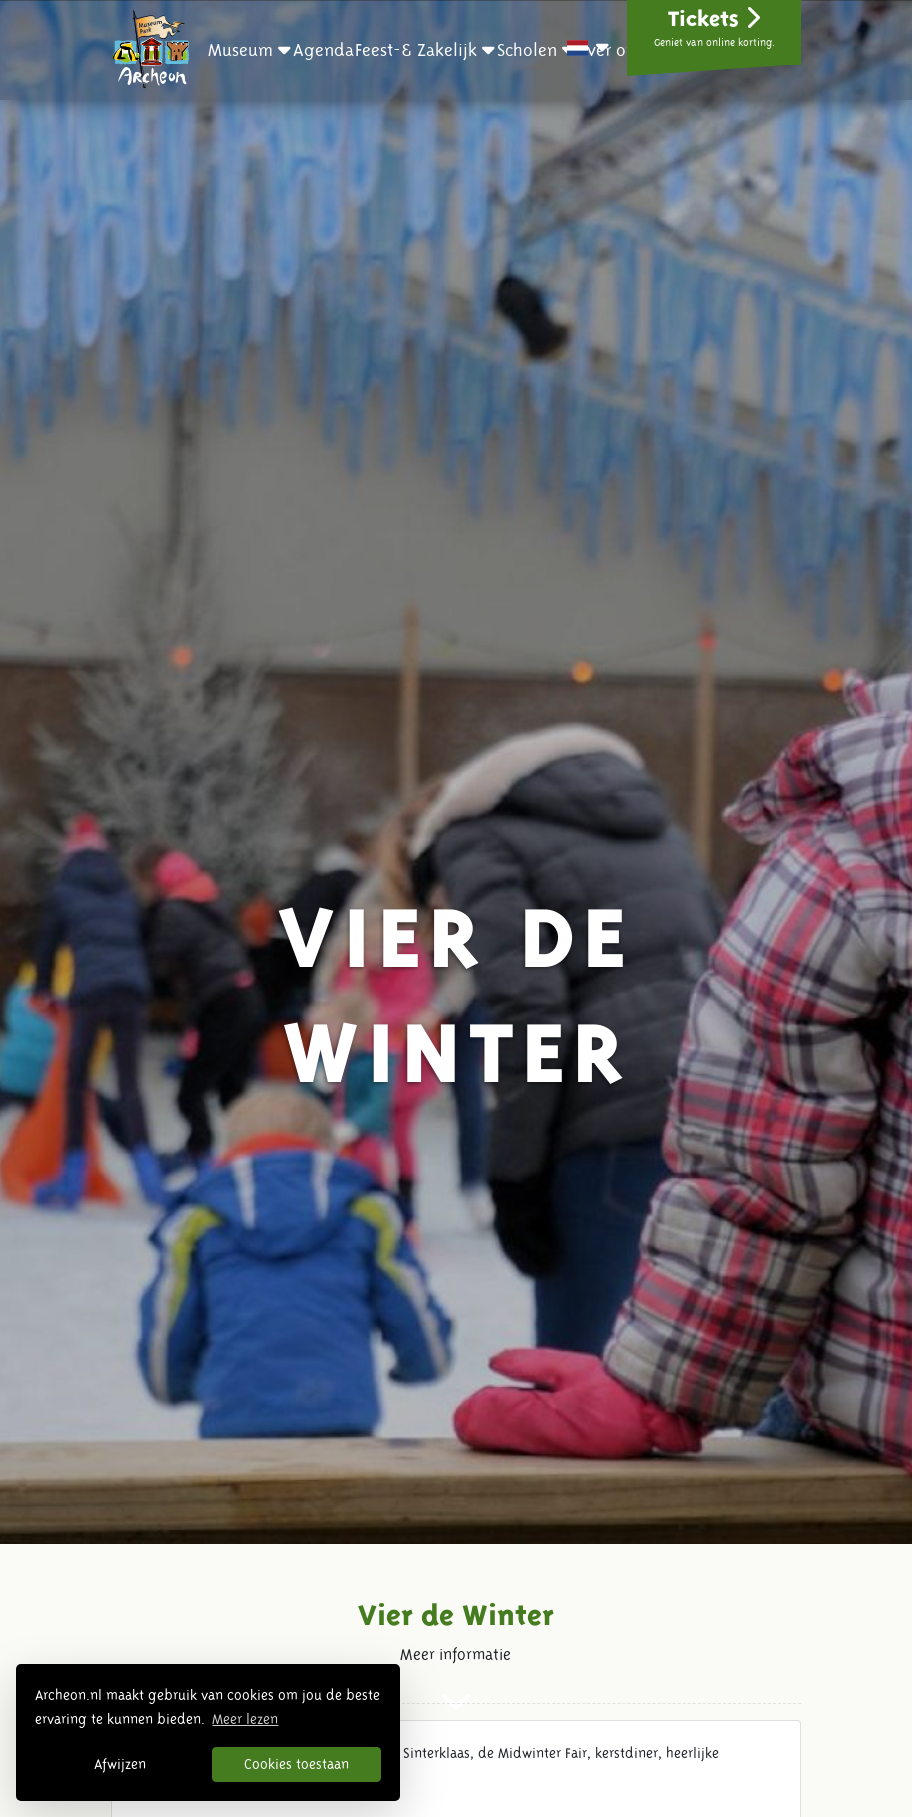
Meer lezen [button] (245, 1719)
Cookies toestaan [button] (296, 1764)
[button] (249, 50)
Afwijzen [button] (120, 1764)
